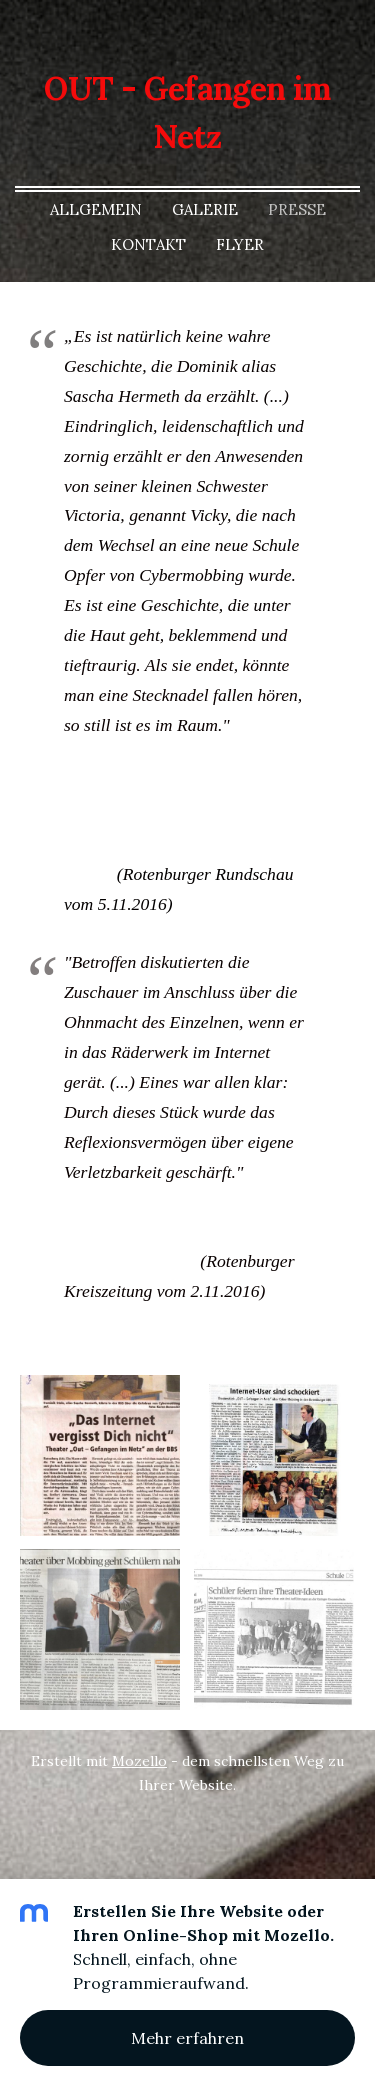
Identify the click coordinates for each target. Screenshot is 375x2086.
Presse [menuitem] (297, 209)
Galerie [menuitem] (205, 209)
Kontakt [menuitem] (148, 244)
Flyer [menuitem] (240, 244)
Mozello (139, 1761)
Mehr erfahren (187, 2038)
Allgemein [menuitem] (96, 209)
